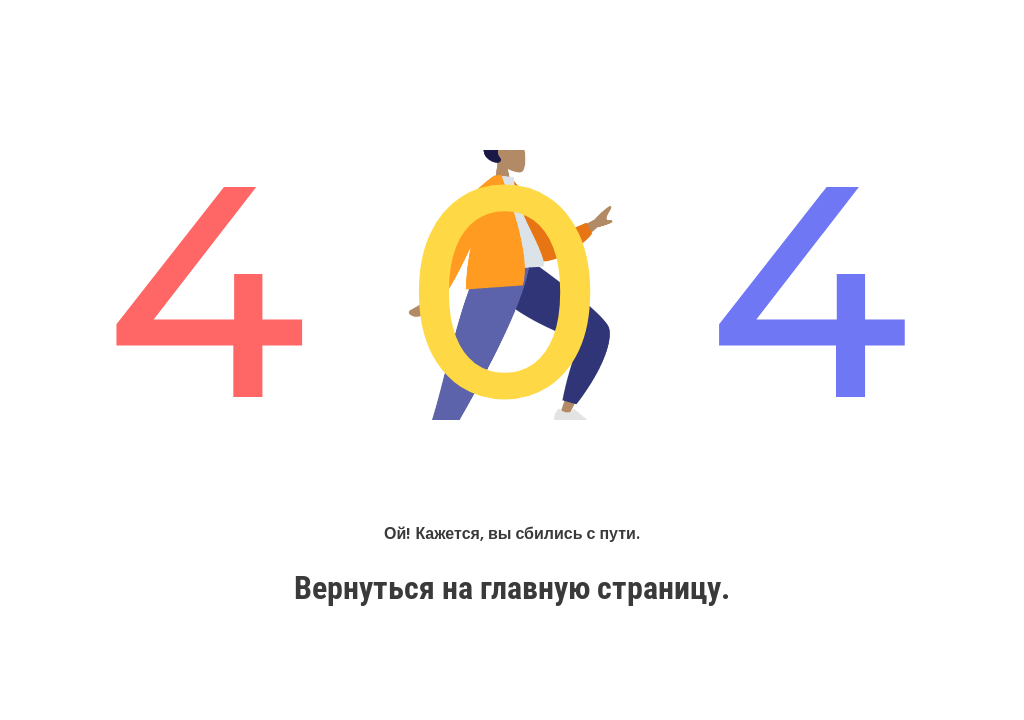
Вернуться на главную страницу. (512, 588)
